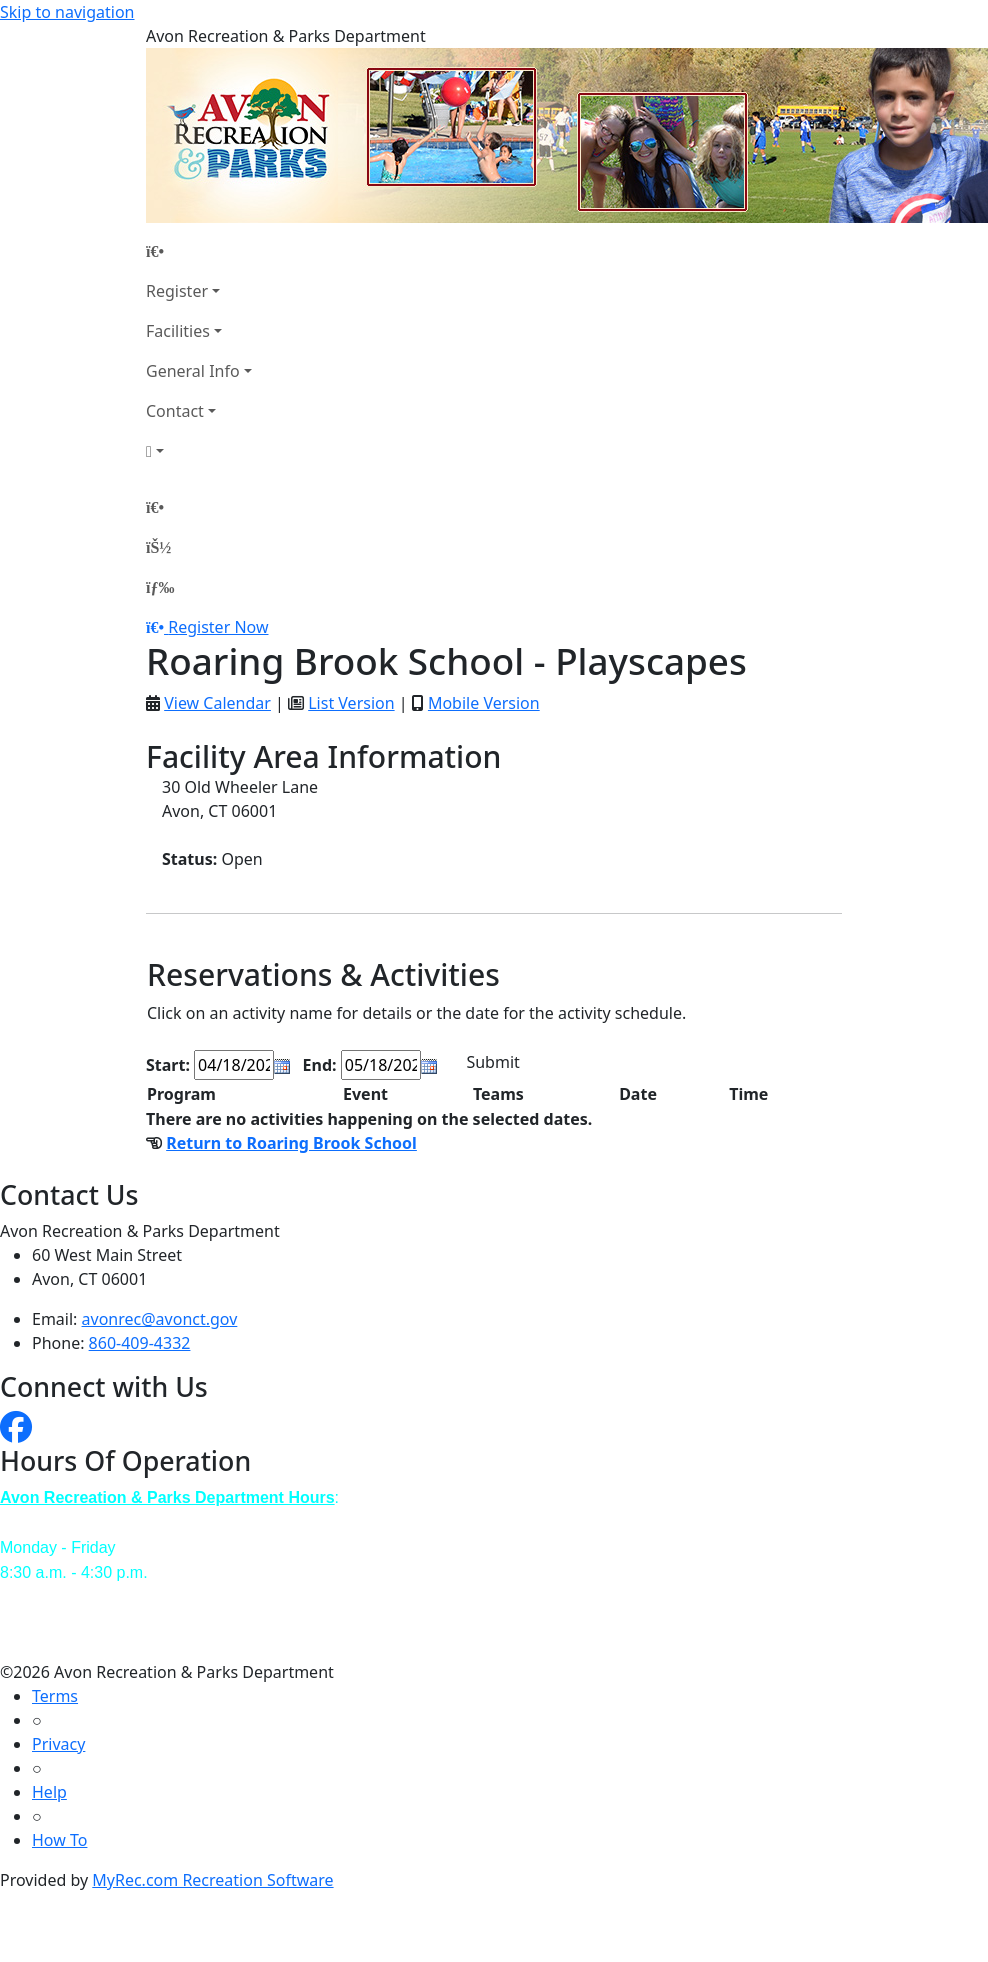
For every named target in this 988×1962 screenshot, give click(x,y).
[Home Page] (199, 251)
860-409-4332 (140, 1343)
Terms (55, 1696)
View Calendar (217, 703)
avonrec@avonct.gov (160, 1319)
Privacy (58, 1744)
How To (59, 1840)
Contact (175, 411)
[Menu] (160, 587)
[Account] (199, 451)
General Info (193, 371)
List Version (351, 703)
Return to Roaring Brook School (291, 1143)
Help (49, 1792)
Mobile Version (484, 703)
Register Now (218, 627)
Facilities (178, 331)
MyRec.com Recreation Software (212, 1880)
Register (177, 291)
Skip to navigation (67, 12)
